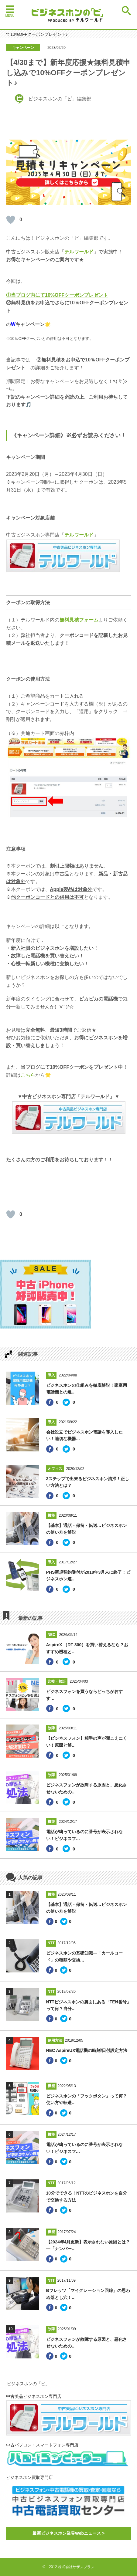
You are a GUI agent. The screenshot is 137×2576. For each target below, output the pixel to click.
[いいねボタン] (10, 219)
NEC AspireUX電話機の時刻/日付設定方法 (87, 2050)
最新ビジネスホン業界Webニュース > (68, 2533)
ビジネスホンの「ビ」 (28, 2383)
